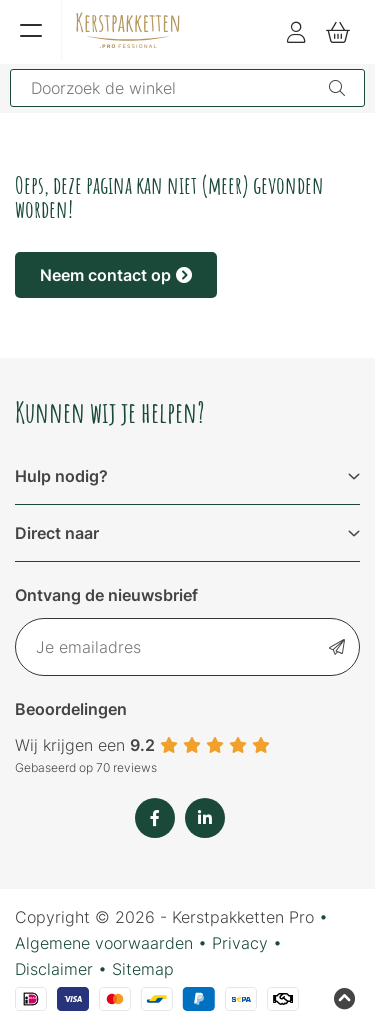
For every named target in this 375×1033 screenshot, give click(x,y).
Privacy (240, 943)
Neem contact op (116, 275)
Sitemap (143, 969)
